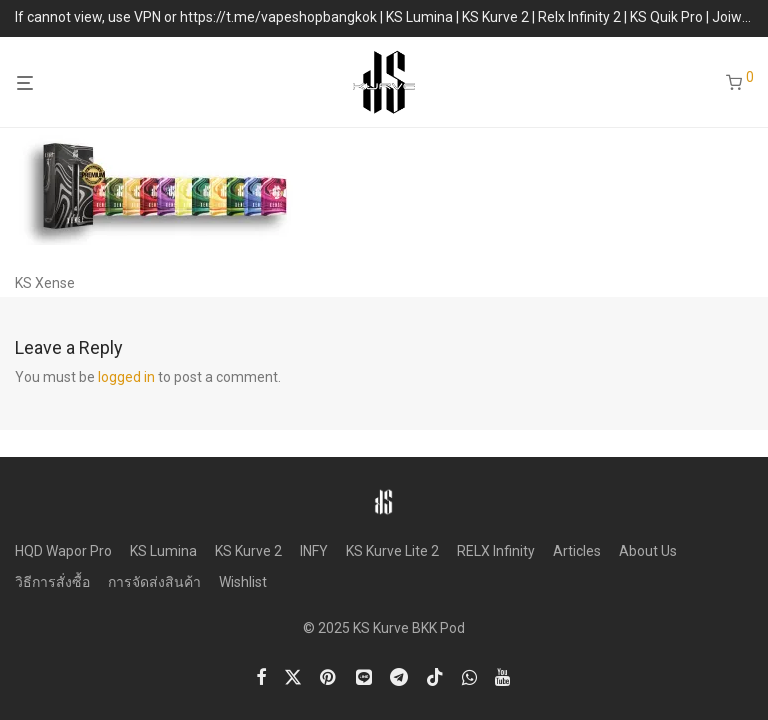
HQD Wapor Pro (63, 551)
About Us (648, 551)
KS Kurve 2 (248, 551)
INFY (314, 551)
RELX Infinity (496, 551)
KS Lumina (163, 551)
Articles (577, 551)
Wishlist (243, 582)
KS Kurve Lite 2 (392, 551)
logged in (126, 377)
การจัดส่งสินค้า (154, 582)
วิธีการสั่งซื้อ (52, 582)
